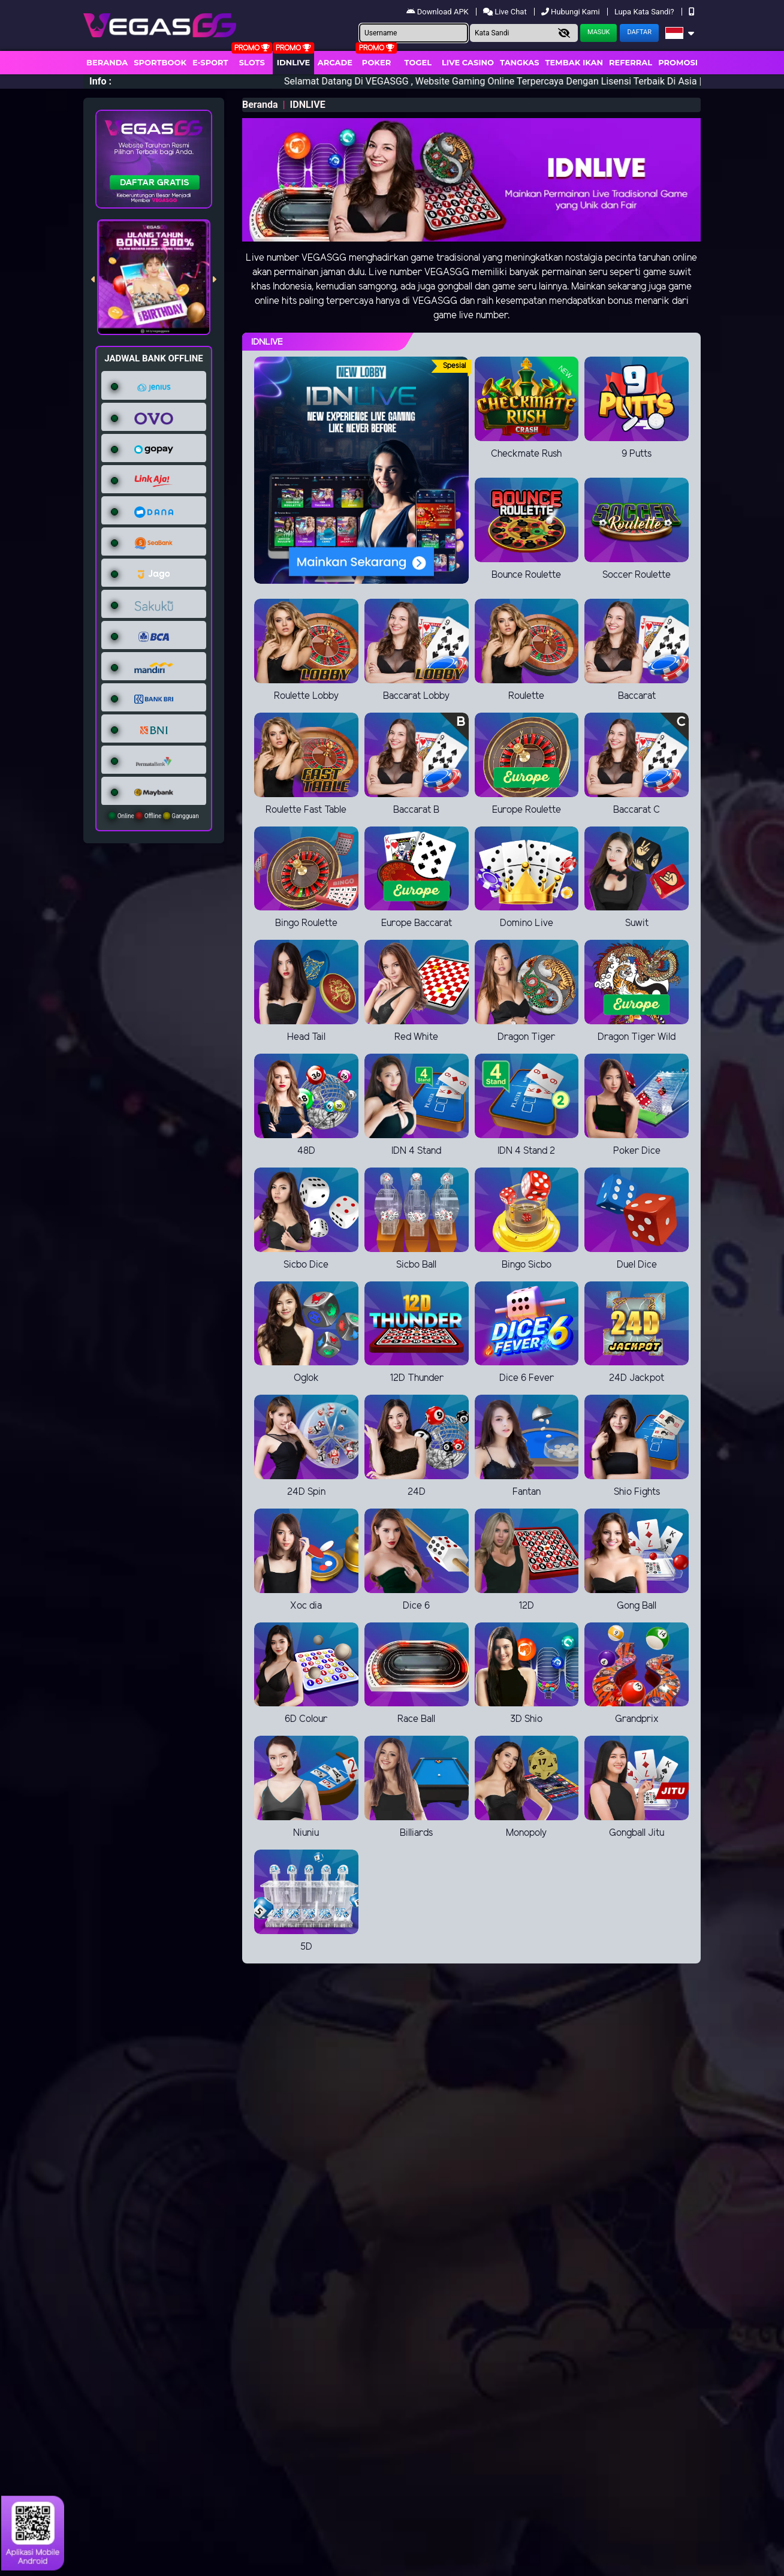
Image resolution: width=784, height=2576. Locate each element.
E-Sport (210, 62)
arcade (335, 62)
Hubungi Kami (571, 11)
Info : (100, 81)
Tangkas (519, 62)
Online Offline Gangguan (153, 815)
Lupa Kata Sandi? (645, 11)
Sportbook (160, 62)
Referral (630, 62)
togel (418, 62)
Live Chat (506, 11)
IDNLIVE (293, 62)
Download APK (438, 11)
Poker (376, 62)
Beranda (107, 62)
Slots (252, 62)
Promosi (678, 62)
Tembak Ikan (574, 62)
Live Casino (468, 62)
